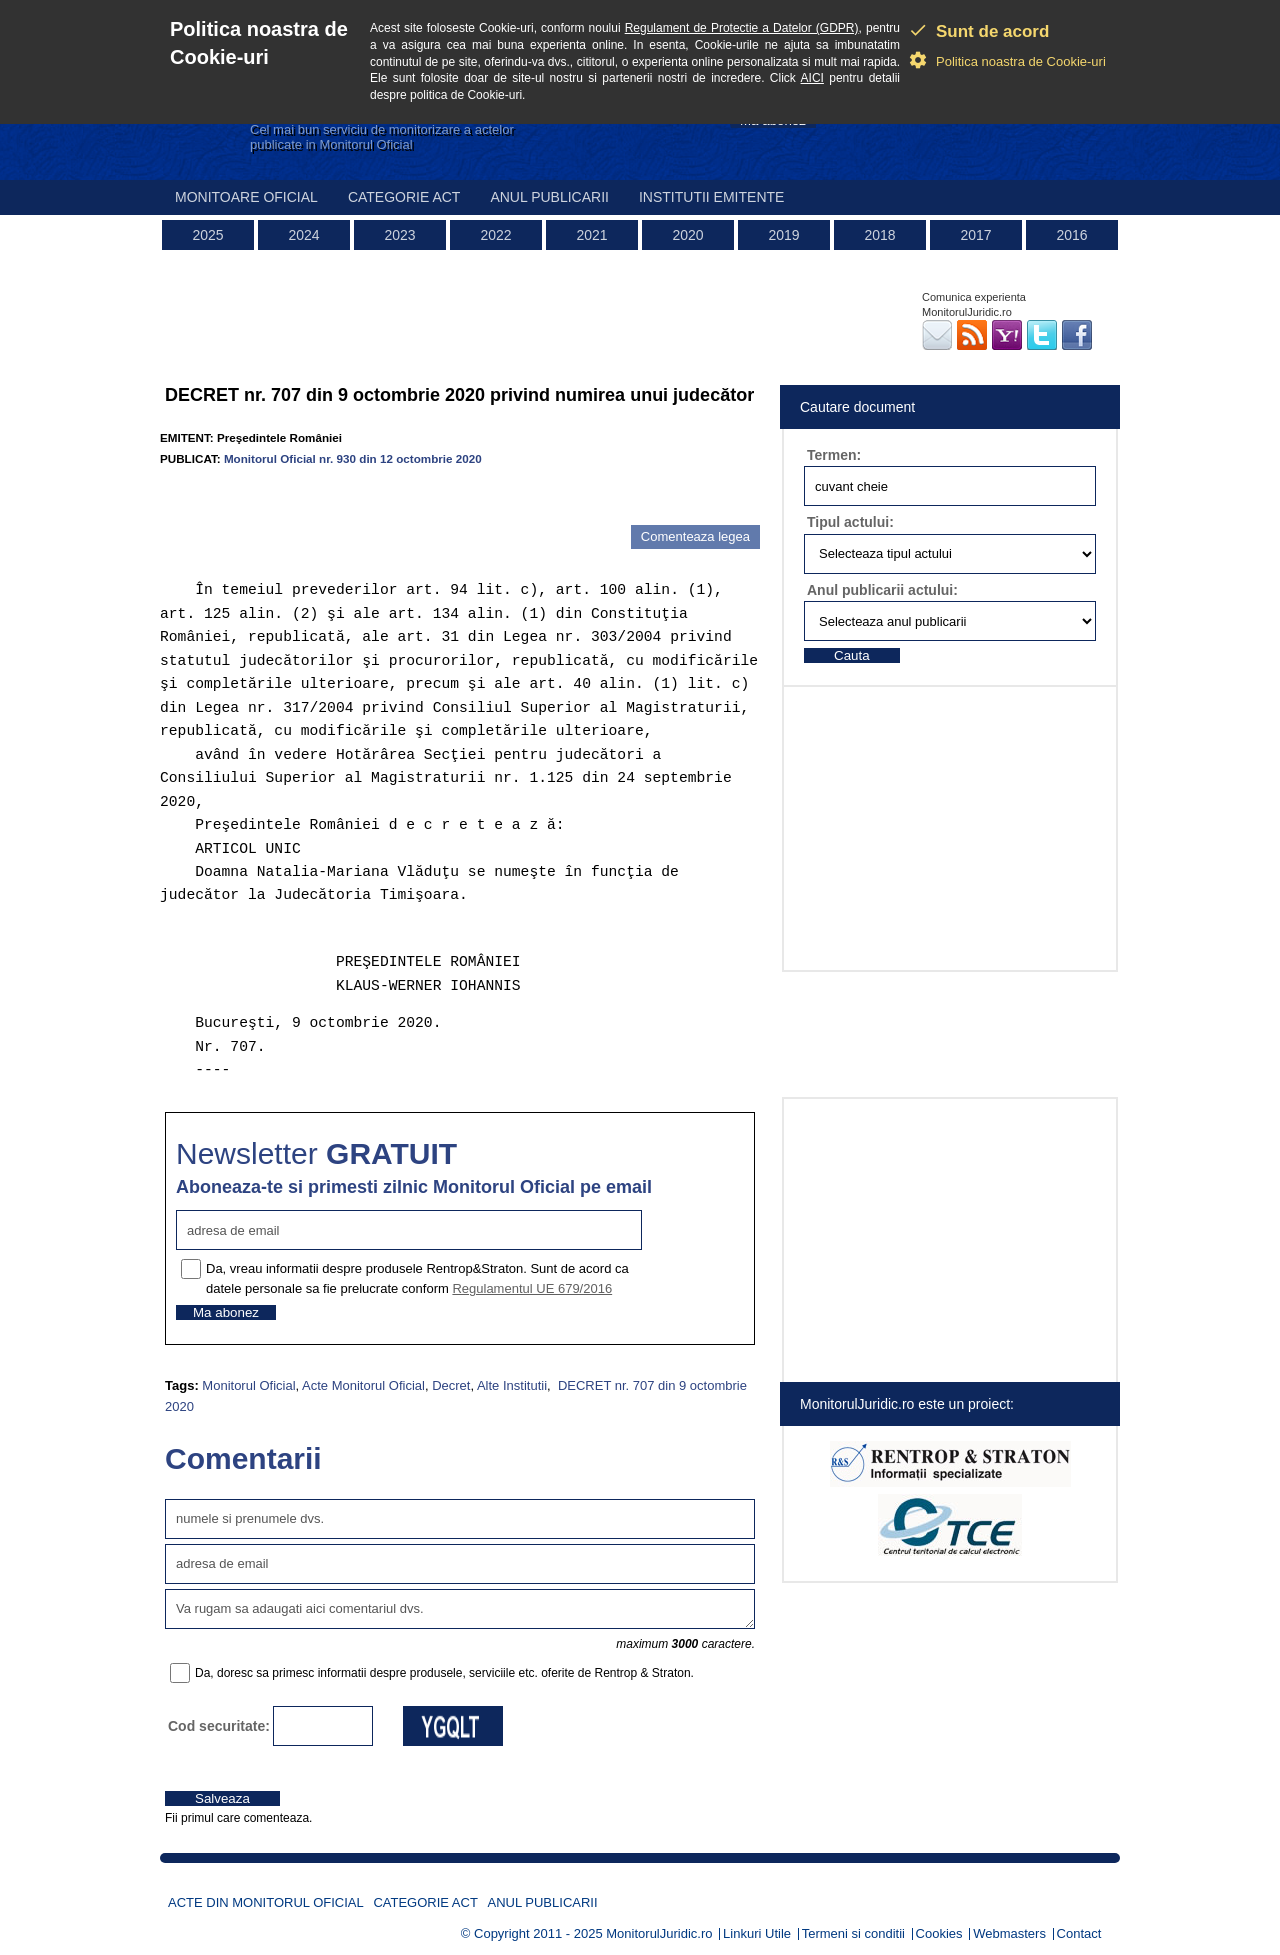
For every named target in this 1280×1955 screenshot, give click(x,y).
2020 (687, 235)
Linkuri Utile (757, 1933)
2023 (399, 235)
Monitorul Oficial (248, 1385)
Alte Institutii (512, 1385)
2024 (303, 235)
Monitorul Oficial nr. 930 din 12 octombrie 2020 (353, 458)
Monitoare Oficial (246, 197)
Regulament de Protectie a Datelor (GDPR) (742, 28)
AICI (812, 78)
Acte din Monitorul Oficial (266, 1902)
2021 (591, 235)
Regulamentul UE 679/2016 (532, 1288)
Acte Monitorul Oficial (363, 1385)
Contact (1079, 1933)
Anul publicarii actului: (882, 590)
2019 (783, 235)
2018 (879, 235)
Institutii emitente (711, 197)
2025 (207, 235)
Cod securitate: (219, 1726)
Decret (451, 1385)
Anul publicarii (549, 197)
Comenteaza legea (695, 536)
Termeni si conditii (853, 1933)
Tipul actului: (850, 522)
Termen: (834, 455)
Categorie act (404, 197)
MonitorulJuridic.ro (659, 1933)
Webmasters (1009, 1933)
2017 (975, 235)
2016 (1071, 235)
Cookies (939, 1933)
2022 (495, 235)
